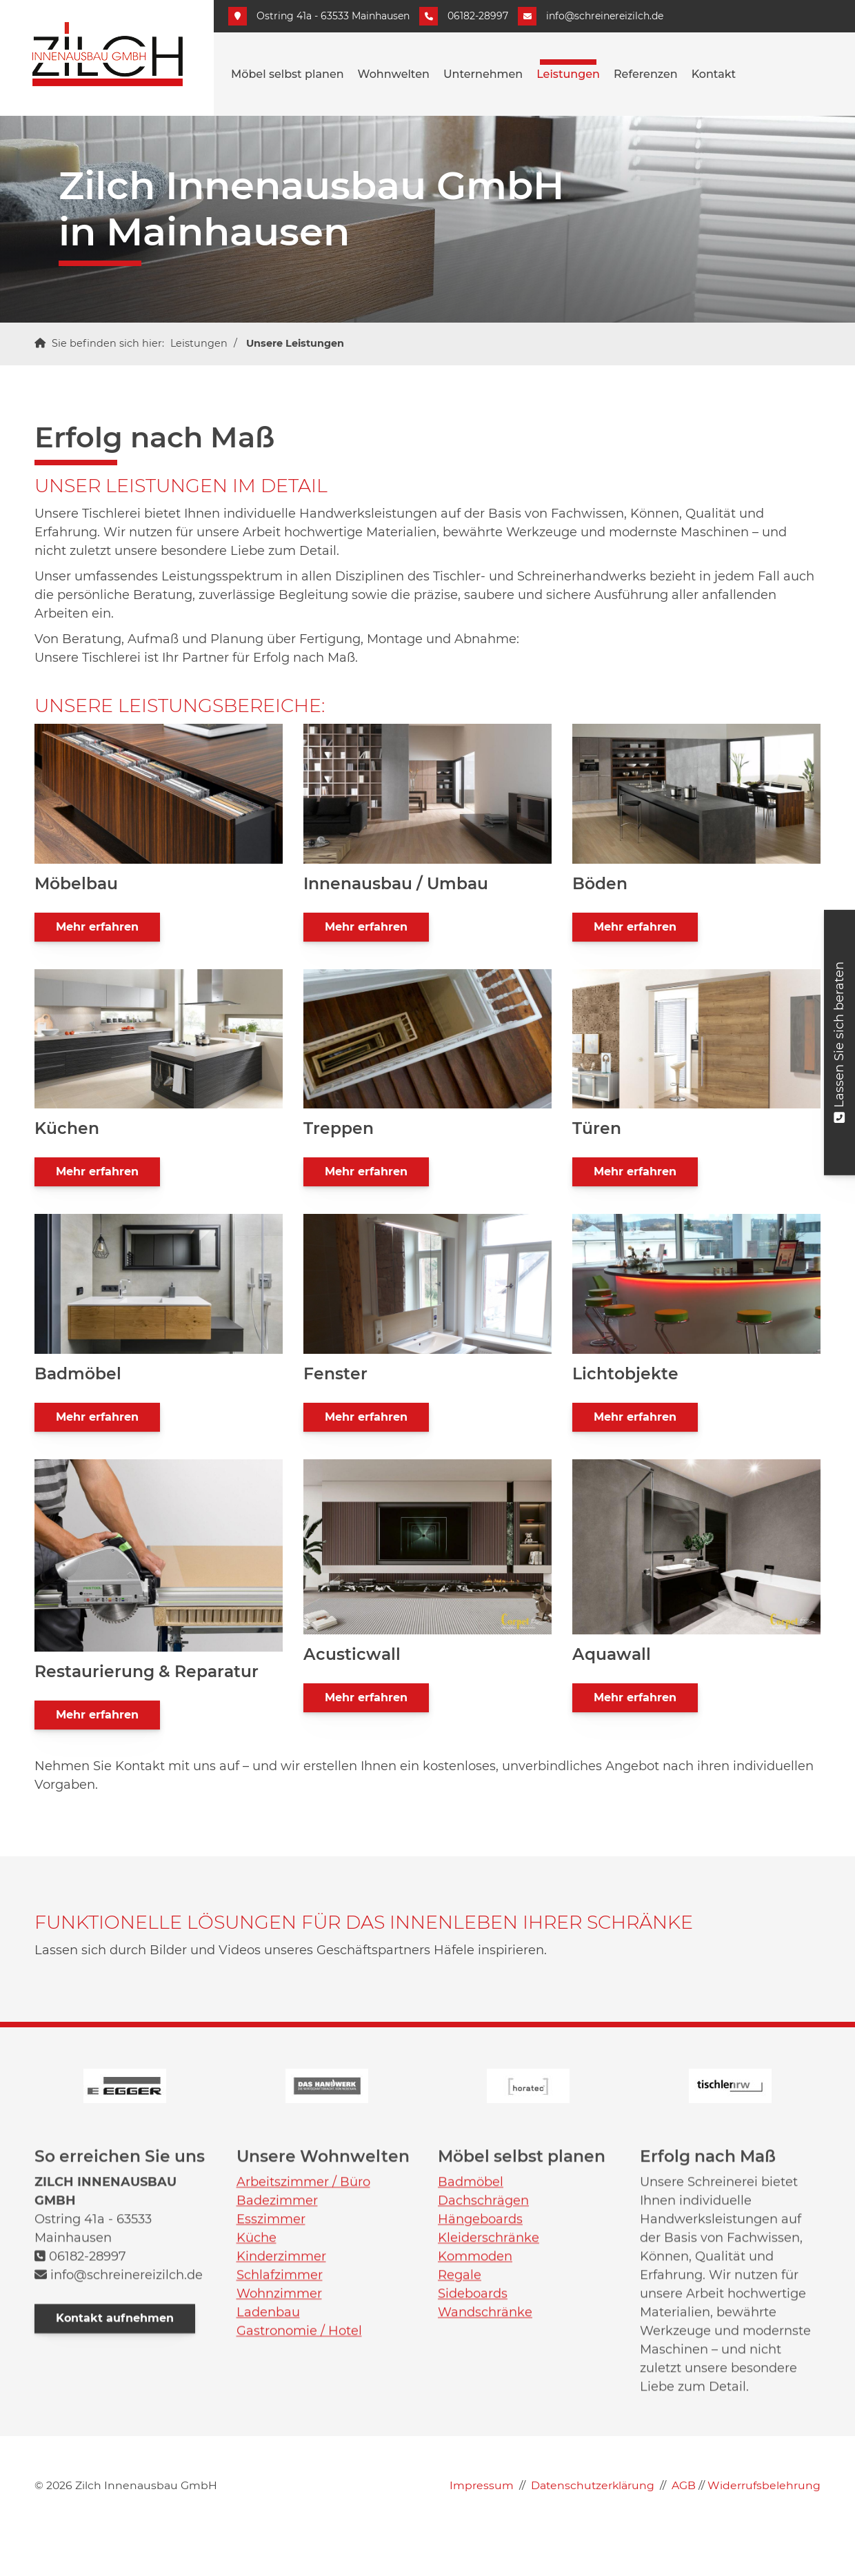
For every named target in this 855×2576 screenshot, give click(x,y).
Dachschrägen (483, 2423)
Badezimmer (277, 2423)
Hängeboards (480, 2442)
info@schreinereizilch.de (604, 16)
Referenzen (646, 74)
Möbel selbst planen (287, 74)
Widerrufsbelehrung (764, 2526)
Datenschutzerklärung (592, 2526)
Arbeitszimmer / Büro (303, 2405)
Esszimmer (271, 2442)
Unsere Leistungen (295, 343)
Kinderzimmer (281, 2479)
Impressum (482, 2526)
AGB (684, 2526)
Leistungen (568, 74)
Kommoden (475, 2479)
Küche (256, 2460)
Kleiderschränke (488, 2460)
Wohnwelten (394, 74)
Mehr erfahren (97, 926)
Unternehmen (483, 74)
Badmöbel (470, 2405)
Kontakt (714, 74)
